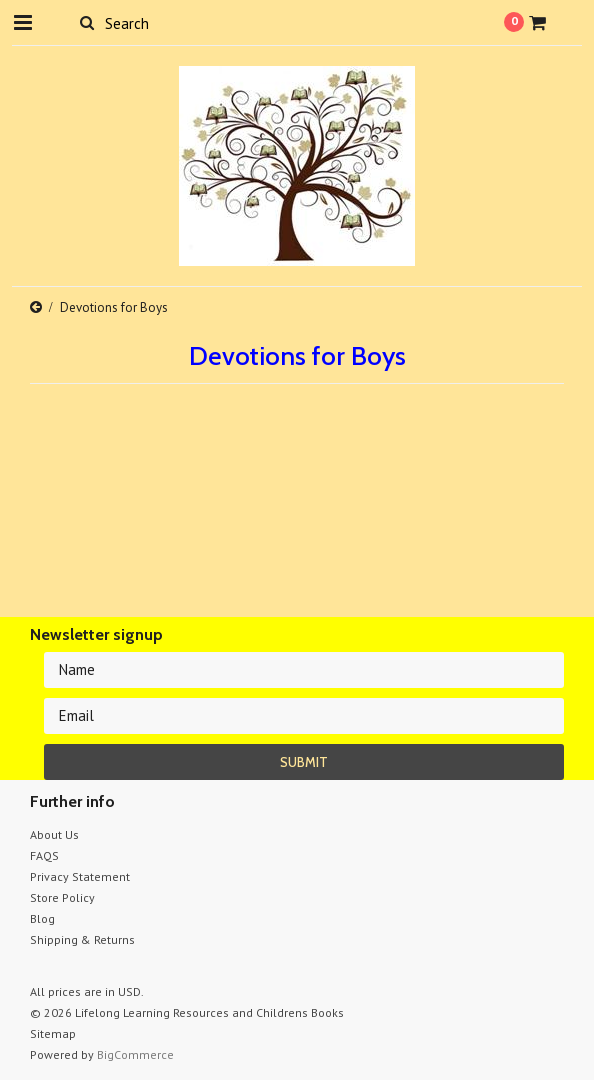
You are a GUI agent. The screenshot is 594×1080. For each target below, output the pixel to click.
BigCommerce (135, 1054)
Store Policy (62, 897)
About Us (54, 834)
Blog (42, 918)
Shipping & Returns (82, 939)
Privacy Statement (80, 876)
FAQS (44, 855)
